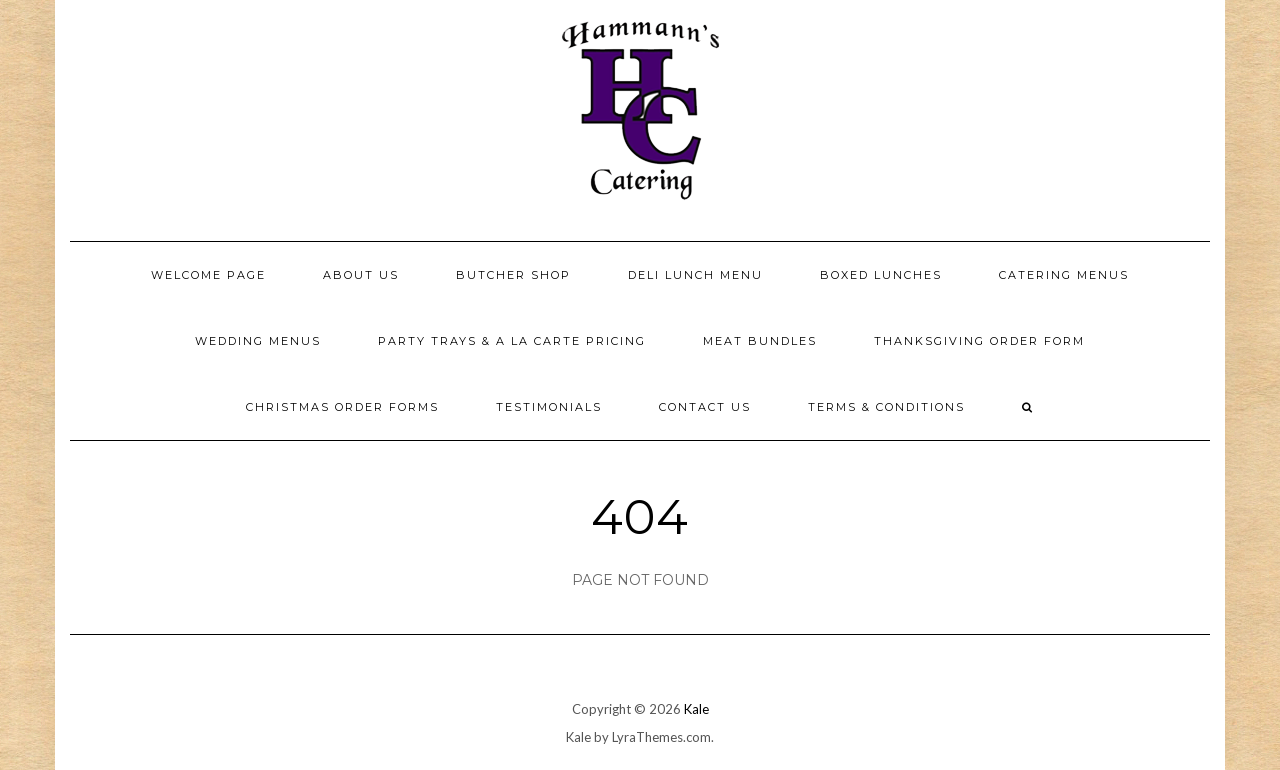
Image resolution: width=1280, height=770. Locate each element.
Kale (696, 709)
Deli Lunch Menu (695, 275)
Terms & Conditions (886, 407)
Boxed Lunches (881, 275)
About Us (361, 275)
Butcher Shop (513, 275)
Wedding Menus (258, 341)
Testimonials (549, 407)
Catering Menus (1064, 275)
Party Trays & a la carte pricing (512, 341)
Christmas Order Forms (342, 407)
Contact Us (705, 407)
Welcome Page (208, 275)
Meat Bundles (760, 341)
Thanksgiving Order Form (979, 341)
